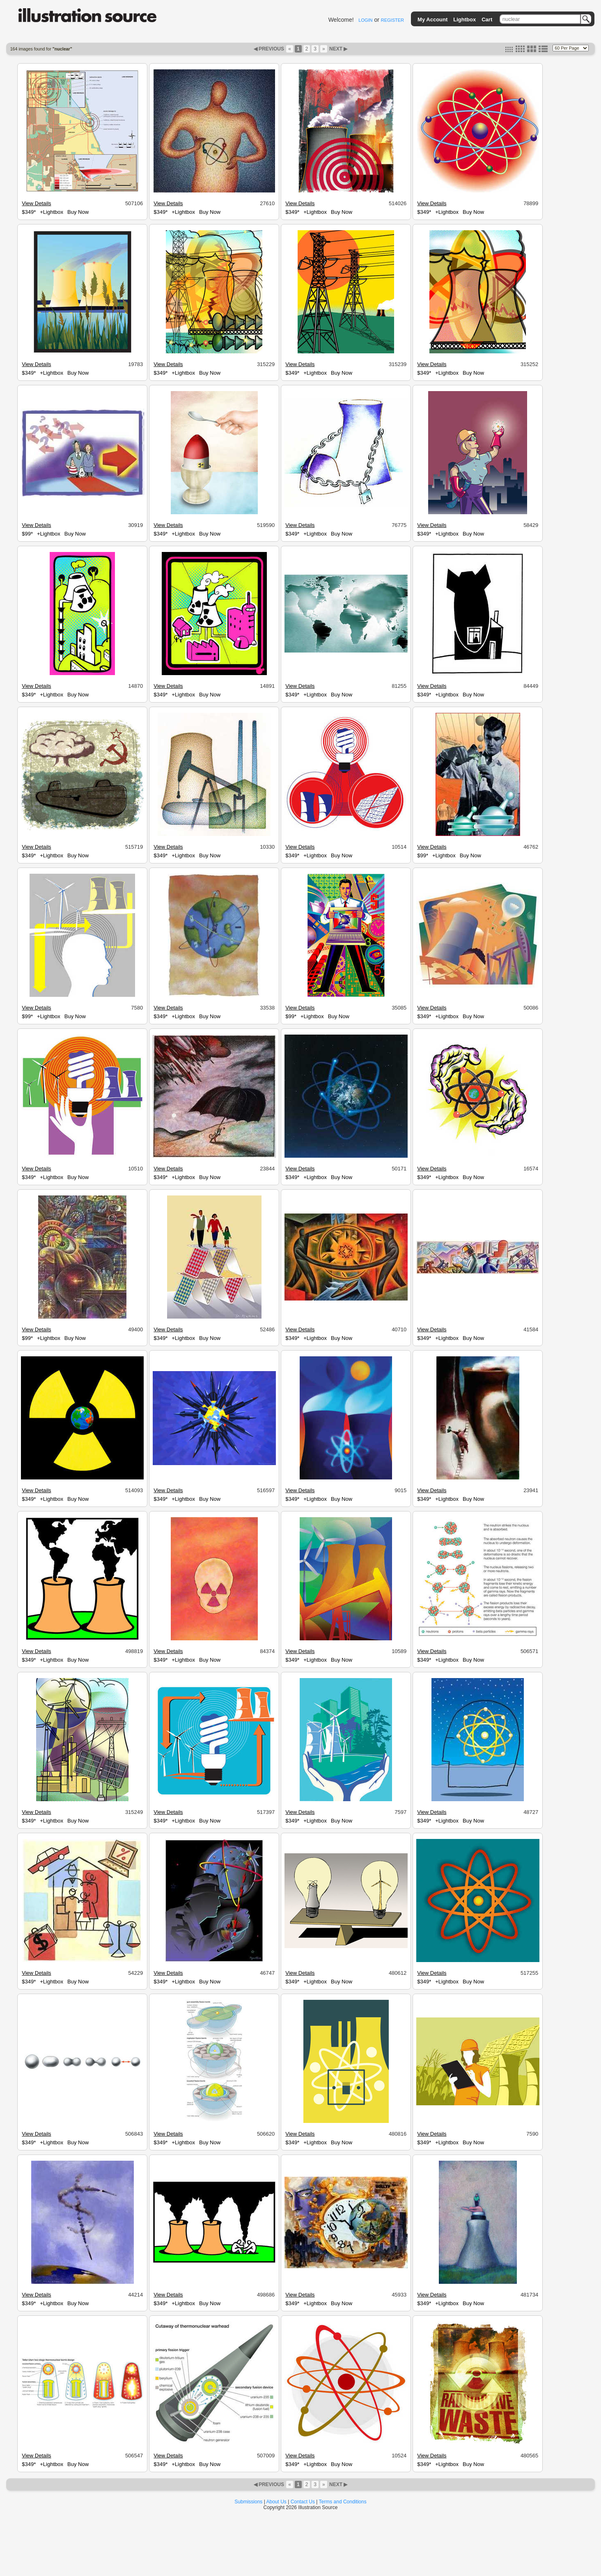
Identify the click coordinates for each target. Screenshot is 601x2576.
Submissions (248, 2502)
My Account (432, 19)
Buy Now (78, 212)
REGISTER (392, 20)
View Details (36, 203)
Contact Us (303, 2502)
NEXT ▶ (338, 49)
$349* (29, 212)
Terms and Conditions (343, 2502)
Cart (487, 19)
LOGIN (365, 20)
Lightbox (464, 19)
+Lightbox (51, 212)
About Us (276, 2502)
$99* (27, 534)
